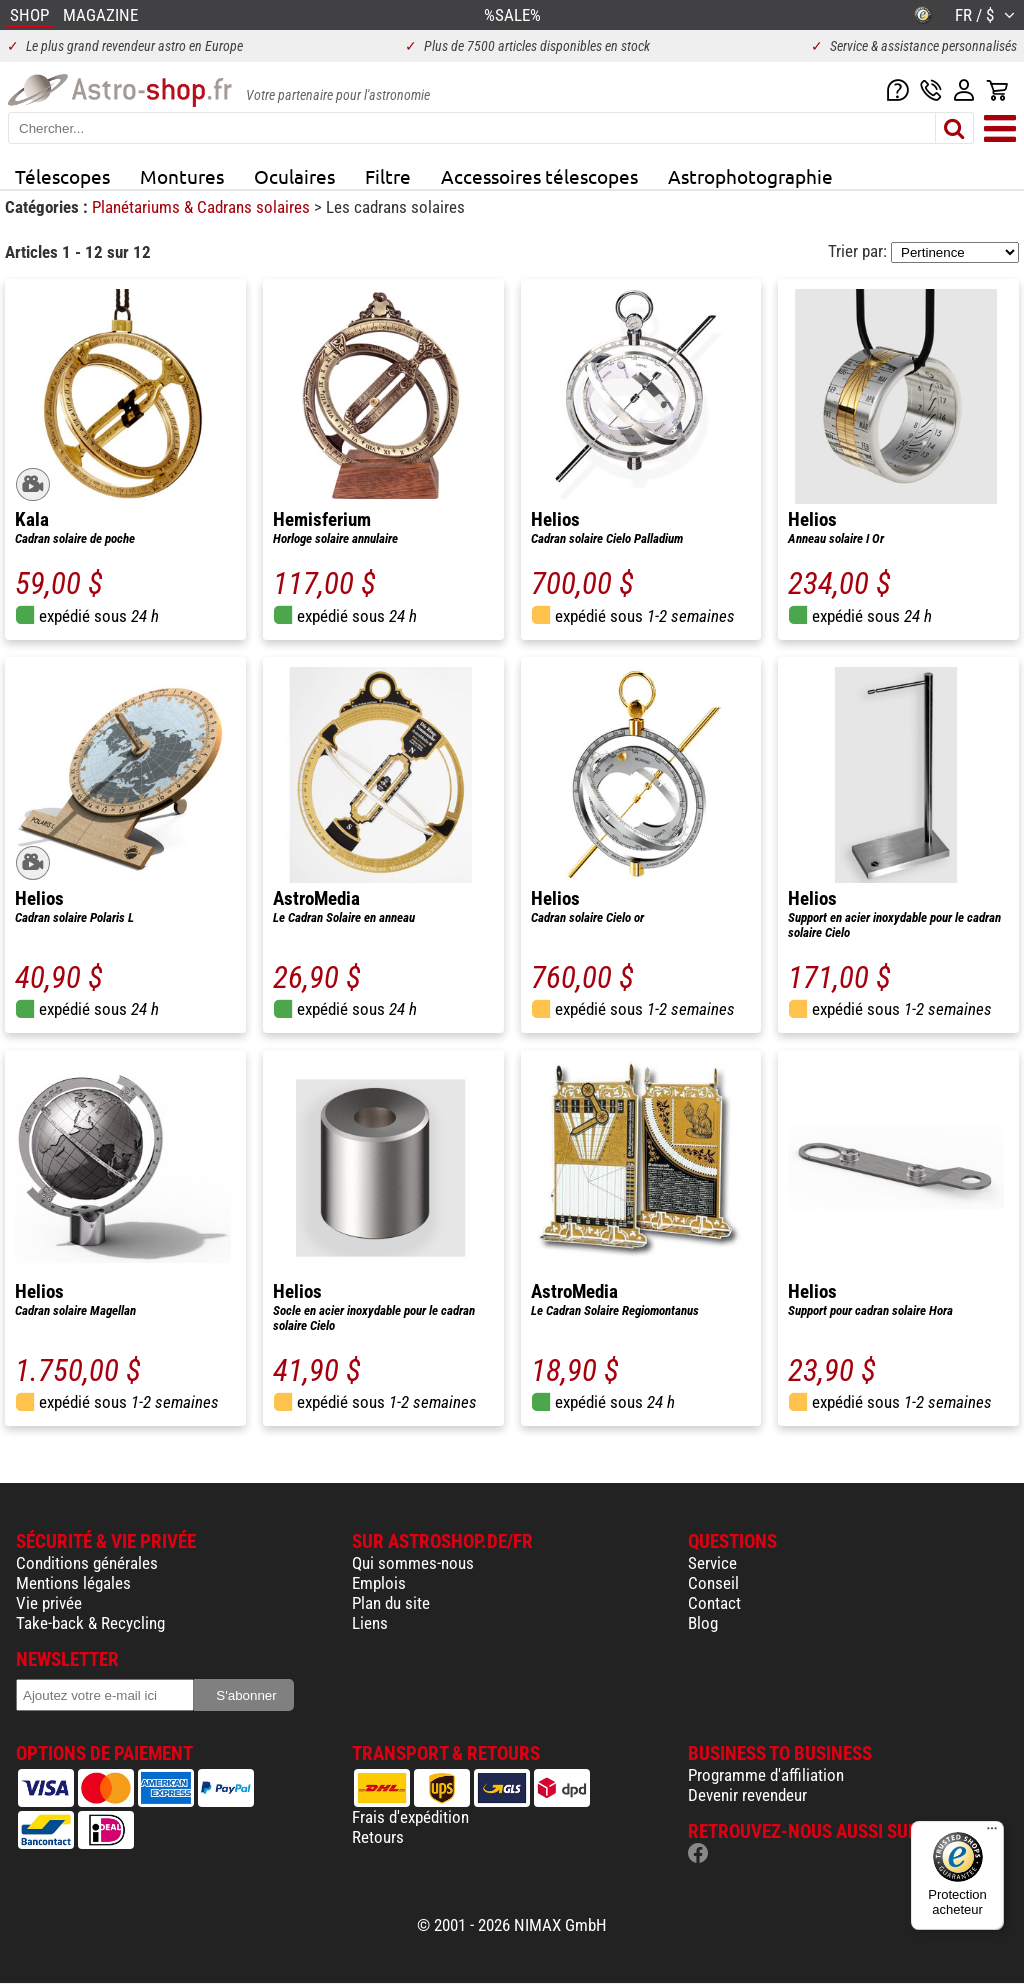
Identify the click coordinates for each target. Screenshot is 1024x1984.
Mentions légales (73, 1583)
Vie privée (49, 1603)
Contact (714, 1603)
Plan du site (391, 1603)
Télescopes (62, 176)
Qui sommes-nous (413, 1563)
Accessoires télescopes (539, 176)
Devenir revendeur (747, 1795)
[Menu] (992, 1833)
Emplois (379, 1583)
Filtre (388, 176)
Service (712, 1563)
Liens (370, 1623)
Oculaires (294, 176)
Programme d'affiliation (766, 1775)
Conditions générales (87, 1563)
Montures (182, 176)
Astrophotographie (750, 176)
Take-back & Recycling (90, 1623)
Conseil (713, 1583)
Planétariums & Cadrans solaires (203, 207)
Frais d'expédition (410, 1817)
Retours (378, 1837)
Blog (703, 1623)
